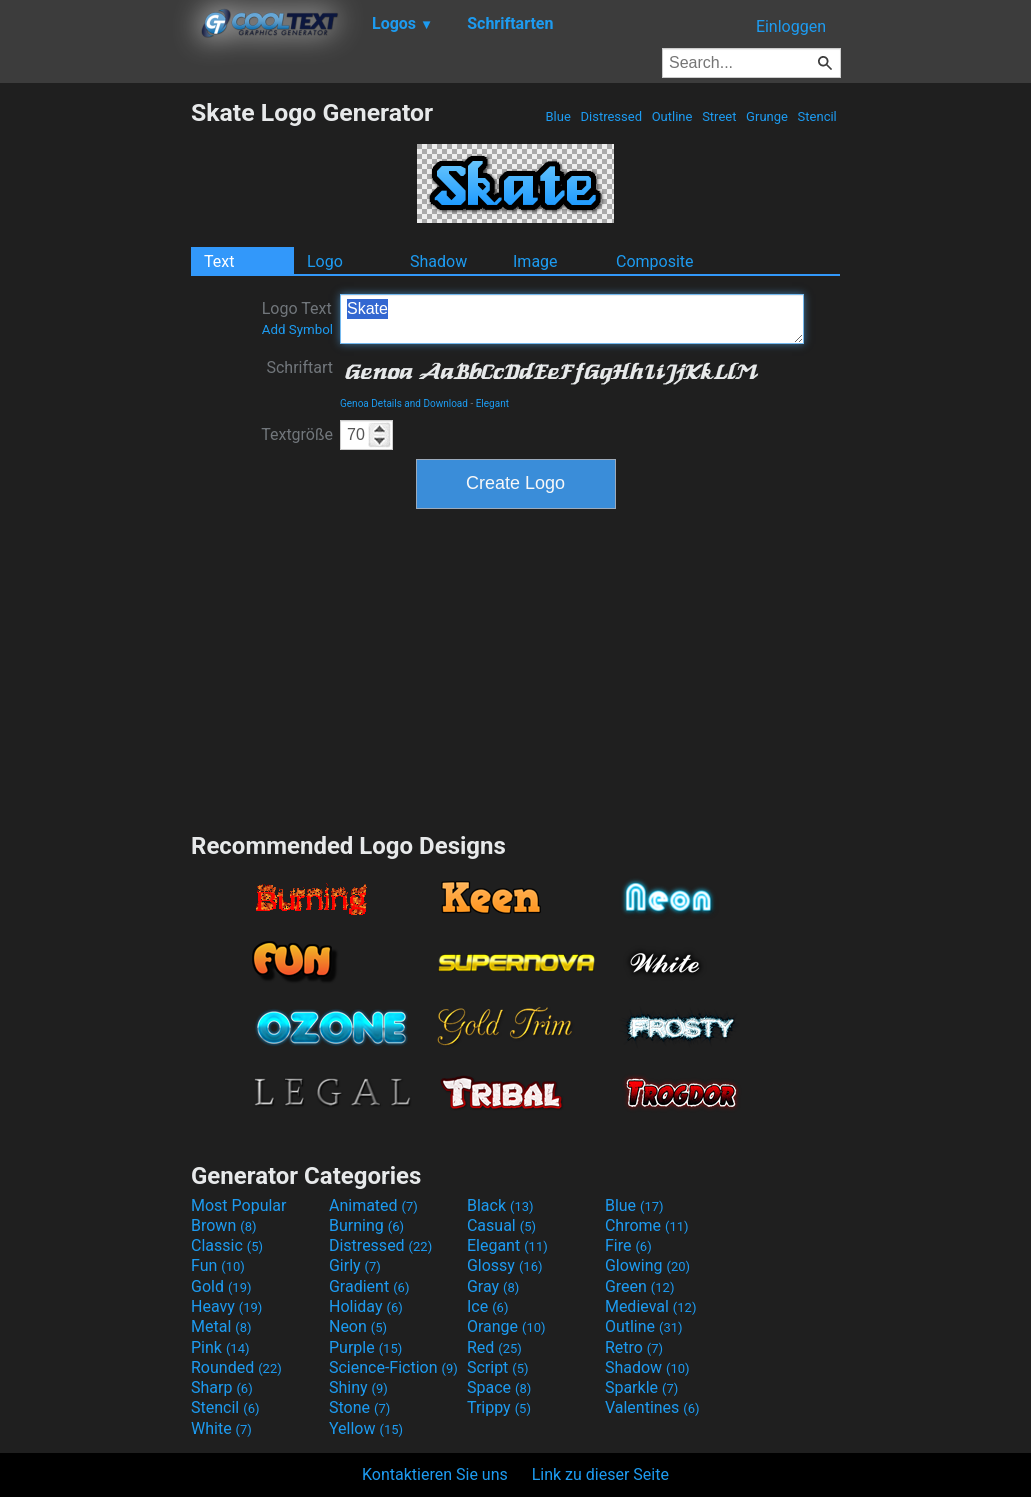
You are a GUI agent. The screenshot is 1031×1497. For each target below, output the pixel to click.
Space (499, 1387)
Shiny (358, 1387)
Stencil (817, 116)
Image (535, 261)
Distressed (611, 116)
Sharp (222, 1387)
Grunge (767, 116)
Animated (373, 1205)
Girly (355, 1265)
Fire (628, 1245)
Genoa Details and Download (404, 403)
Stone (359, 1407)
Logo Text (297, 318)
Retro (634, 1347)
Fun (218, 1265)
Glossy (505, 1265)
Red (494, 1347)
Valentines (652, 1407)
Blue (558, 116)
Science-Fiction (393, 1367)
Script (498, 1367)
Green (640, 1286)
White (221, 1428)
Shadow (438, 261)
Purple (365, 1347)
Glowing (647, 1265)
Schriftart (299, 367)
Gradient (369, 1286)
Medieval (651, 1306)
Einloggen (791, 26)
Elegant (492, 403)
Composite (655, 261)
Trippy (499, 1407)
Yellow (366, 1428)
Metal (221, 1326)
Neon (358, 1326)
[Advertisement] (95, 398)
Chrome (647, 1225)
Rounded (236, 1367)
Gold (221, 1286)
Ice (487, 1306)
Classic (227, 1245)
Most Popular (239, 1205)
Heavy (226, 1306)
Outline (671, 116)
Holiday (366, 1306)
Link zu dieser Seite (600, 1474)
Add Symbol (297, 329)
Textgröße (297, 434)
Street (719, 116)
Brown (223, 1225)
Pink (220, 1347)
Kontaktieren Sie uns (435, 1474)
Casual (501, 1225)
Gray (493, 1286)
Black (500, 1205)
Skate (572, 319)
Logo (325, 261)
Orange (506, 1326)
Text (219, 261)
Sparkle (641, 1387)
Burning (366, 1225)
